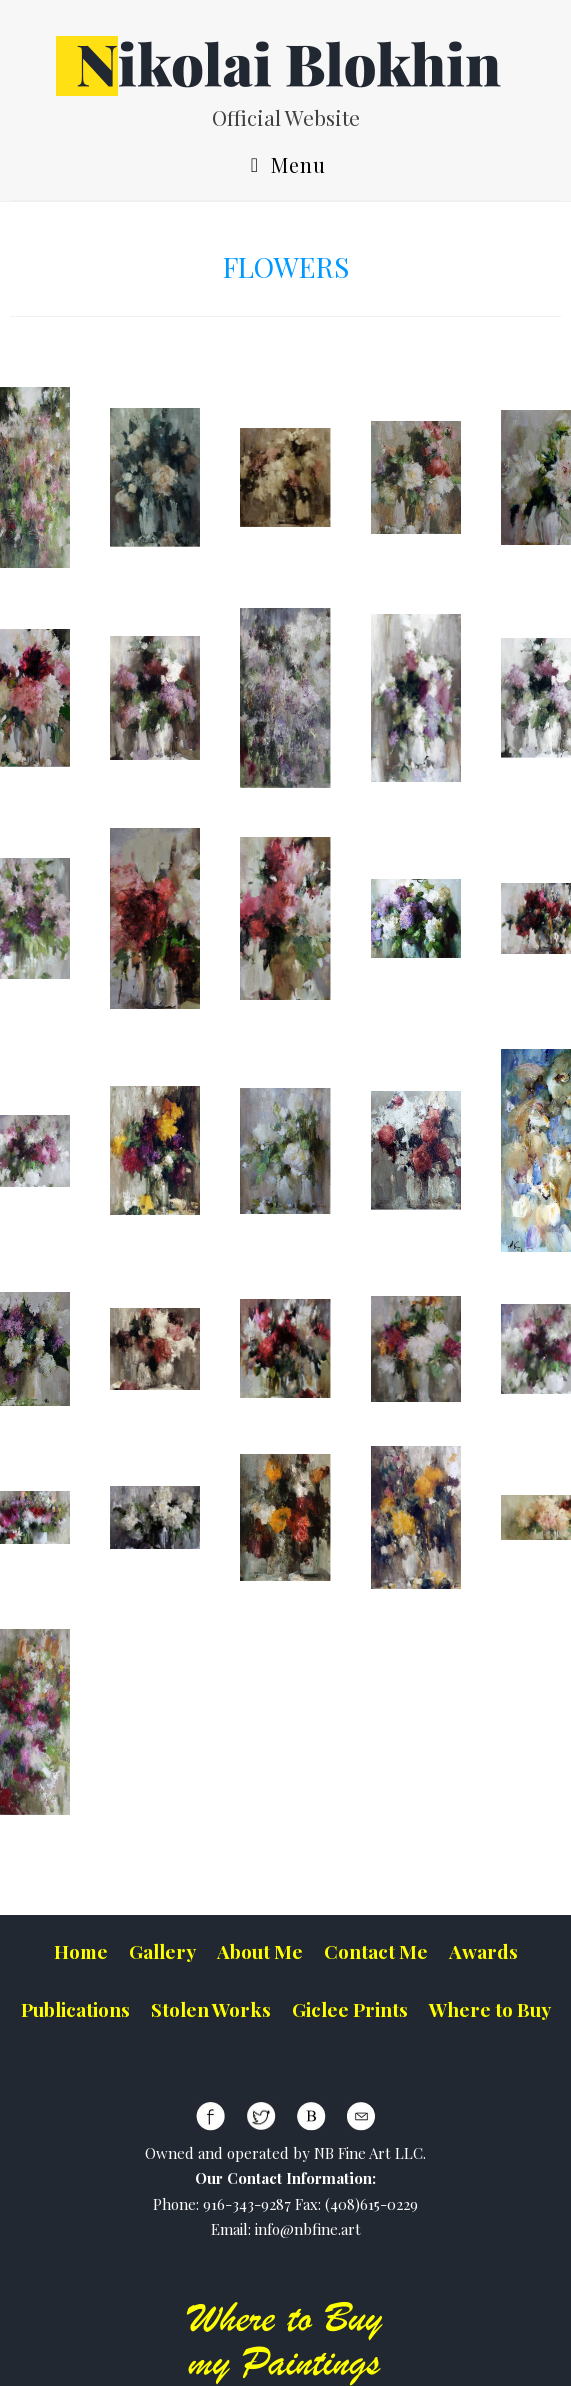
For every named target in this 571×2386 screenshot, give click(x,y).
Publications (75, 2009)
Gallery (162, 1951)
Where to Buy (490, 2009)
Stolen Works (211, 2009)
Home (81, 1951)
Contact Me (376, 1951)
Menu (285, 166)
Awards (483, 1951)
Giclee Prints (350, 2009)
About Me (260, 1951)
